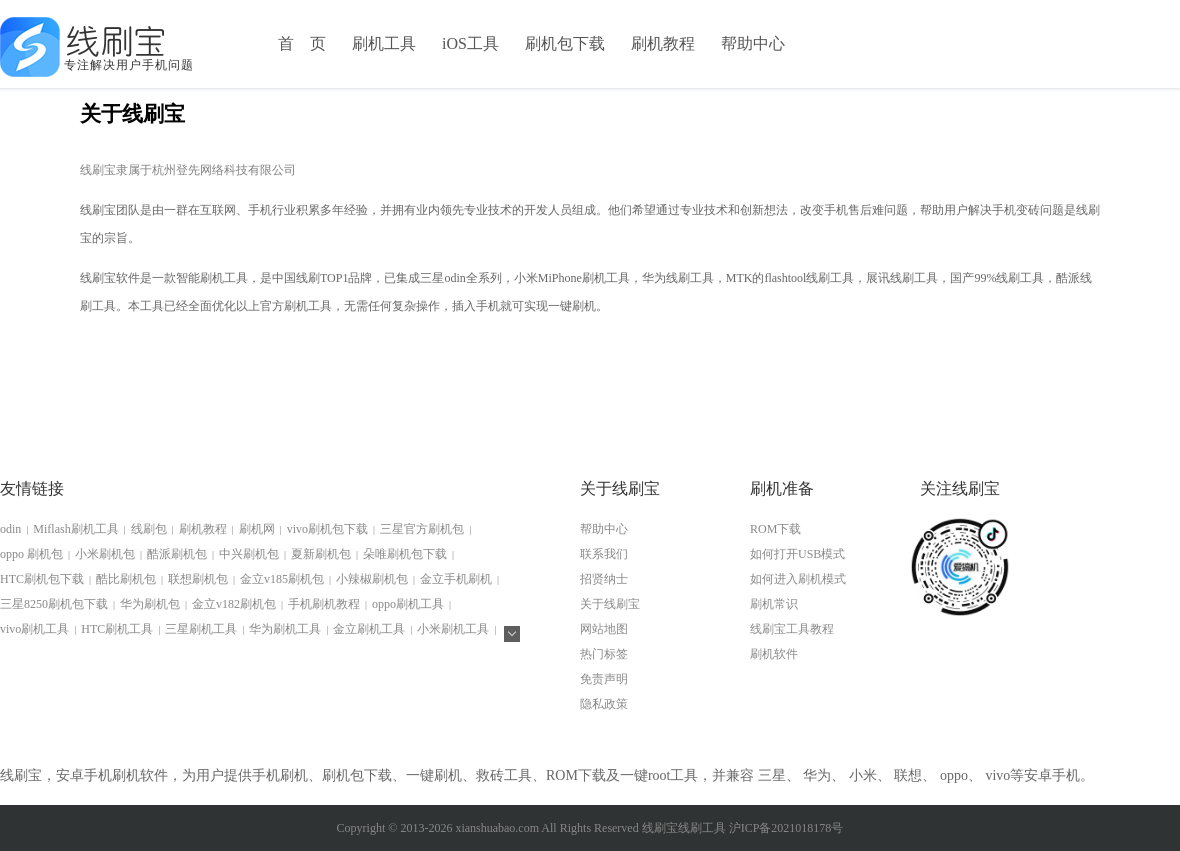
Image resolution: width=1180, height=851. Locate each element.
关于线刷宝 (610, 604)
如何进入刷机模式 (798, 579)
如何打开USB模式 (797, 554)
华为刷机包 (150, 604)
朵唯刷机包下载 (405, 554)
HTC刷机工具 (117, 629)
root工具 (673, 775)
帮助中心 (753, 43)
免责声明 (604, 679)
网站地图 (604, 629)
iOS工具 (470, 43)
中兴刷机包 (249, 554)
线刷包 (149, 529)
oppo (954, 775)
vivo (997, 775)
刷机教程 (663, 43)
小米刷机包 (105, 554)
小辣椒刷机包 (372, 579)
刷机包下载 (565, 43)
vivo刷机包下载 (327, 529)
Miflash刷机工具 (75, 529)
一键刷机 (434, 775)
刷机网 (257, 529)
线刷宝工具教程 (792, 629)
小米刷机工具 (453, 629)
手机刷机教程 (324, 604)
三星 (772, 775)
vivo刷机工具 (34, 629)
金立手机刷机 (456, 579)
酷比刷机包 (126, 579)
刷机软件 (774, 654)
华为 (817, 775)
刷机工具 (384, 43)
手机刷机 (280, 775)
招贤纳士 (604, 579)
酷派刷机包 (177, 554)
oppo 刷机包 (31, 554)
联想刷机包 (198, 579)
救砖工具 (504, 775)
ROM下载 (775, 529)
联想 (908, 775)
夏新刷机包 (321, 554)
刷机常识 (774, 604)
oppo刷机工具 (408, 604)
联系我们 (604, 554)
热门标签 (604, 654)
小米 (863, 775)
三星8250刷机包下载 (54, 604)
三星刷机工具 (201, 629)
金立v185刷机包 (282, 579)
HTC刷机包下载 (42, 579)
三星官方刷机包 (422, 529)
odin (10, 529)
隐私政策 (604, 704)
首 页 (302, 43)
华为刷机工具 (285, 629)
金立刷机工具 (369, 629)
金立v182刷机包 (234, 604)
